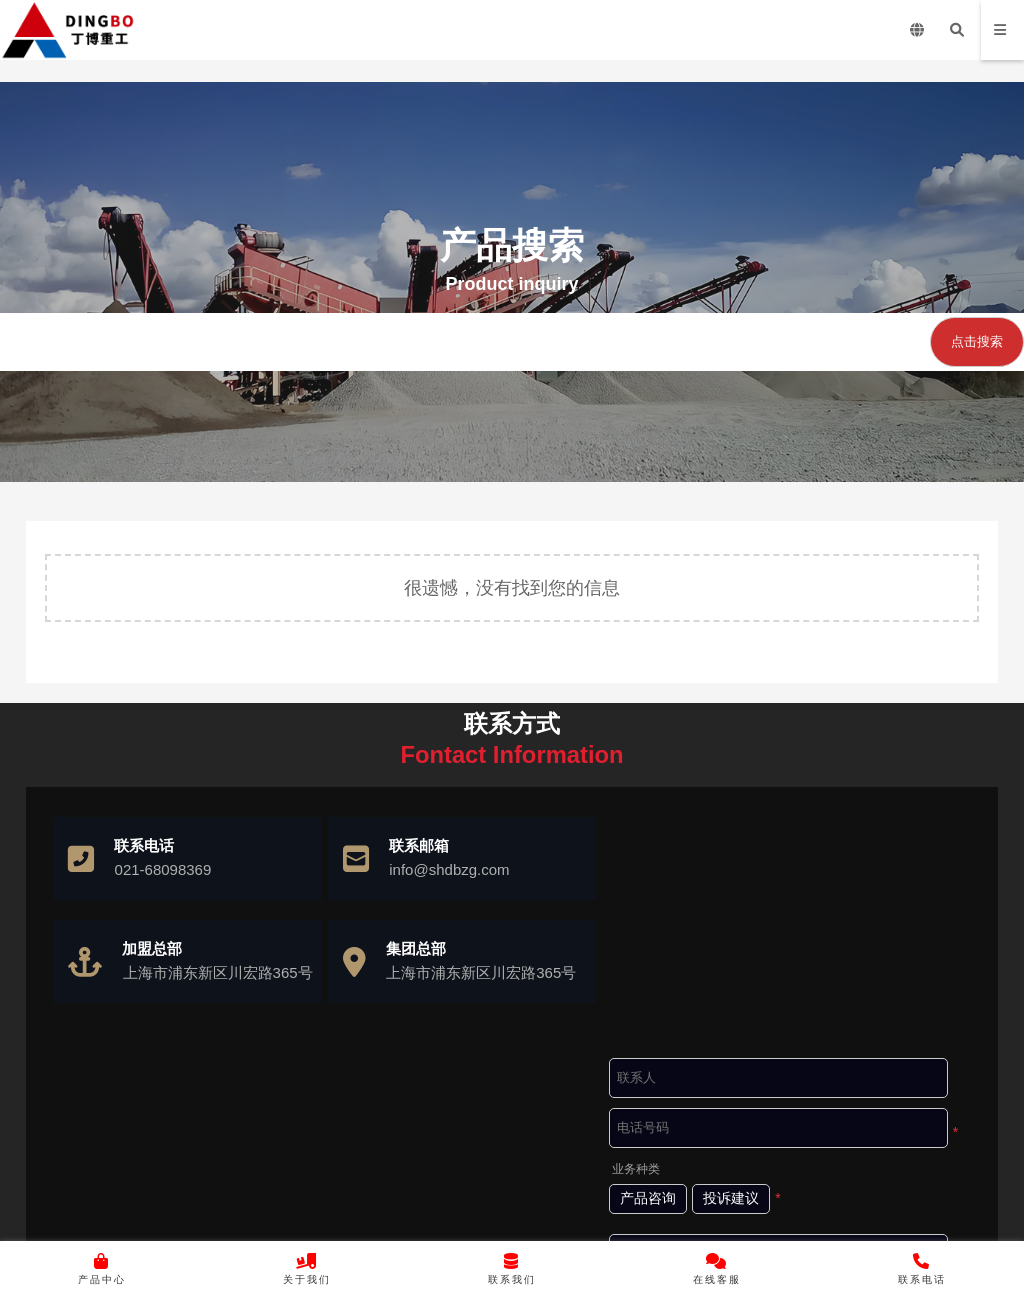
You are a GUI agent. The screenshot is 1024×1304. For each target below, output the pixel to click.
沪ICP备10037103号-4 (570, 1220)
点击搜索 (977, 341)
